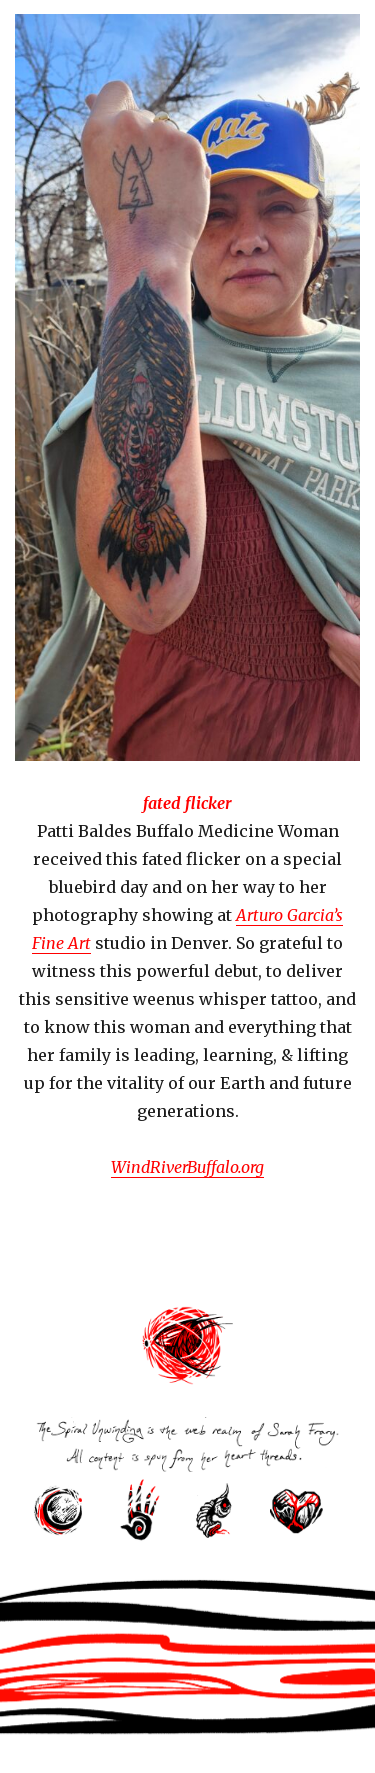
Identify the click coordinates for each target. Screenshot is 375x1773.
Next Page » (289, 1271)
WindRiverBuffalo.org (187, 1167)
